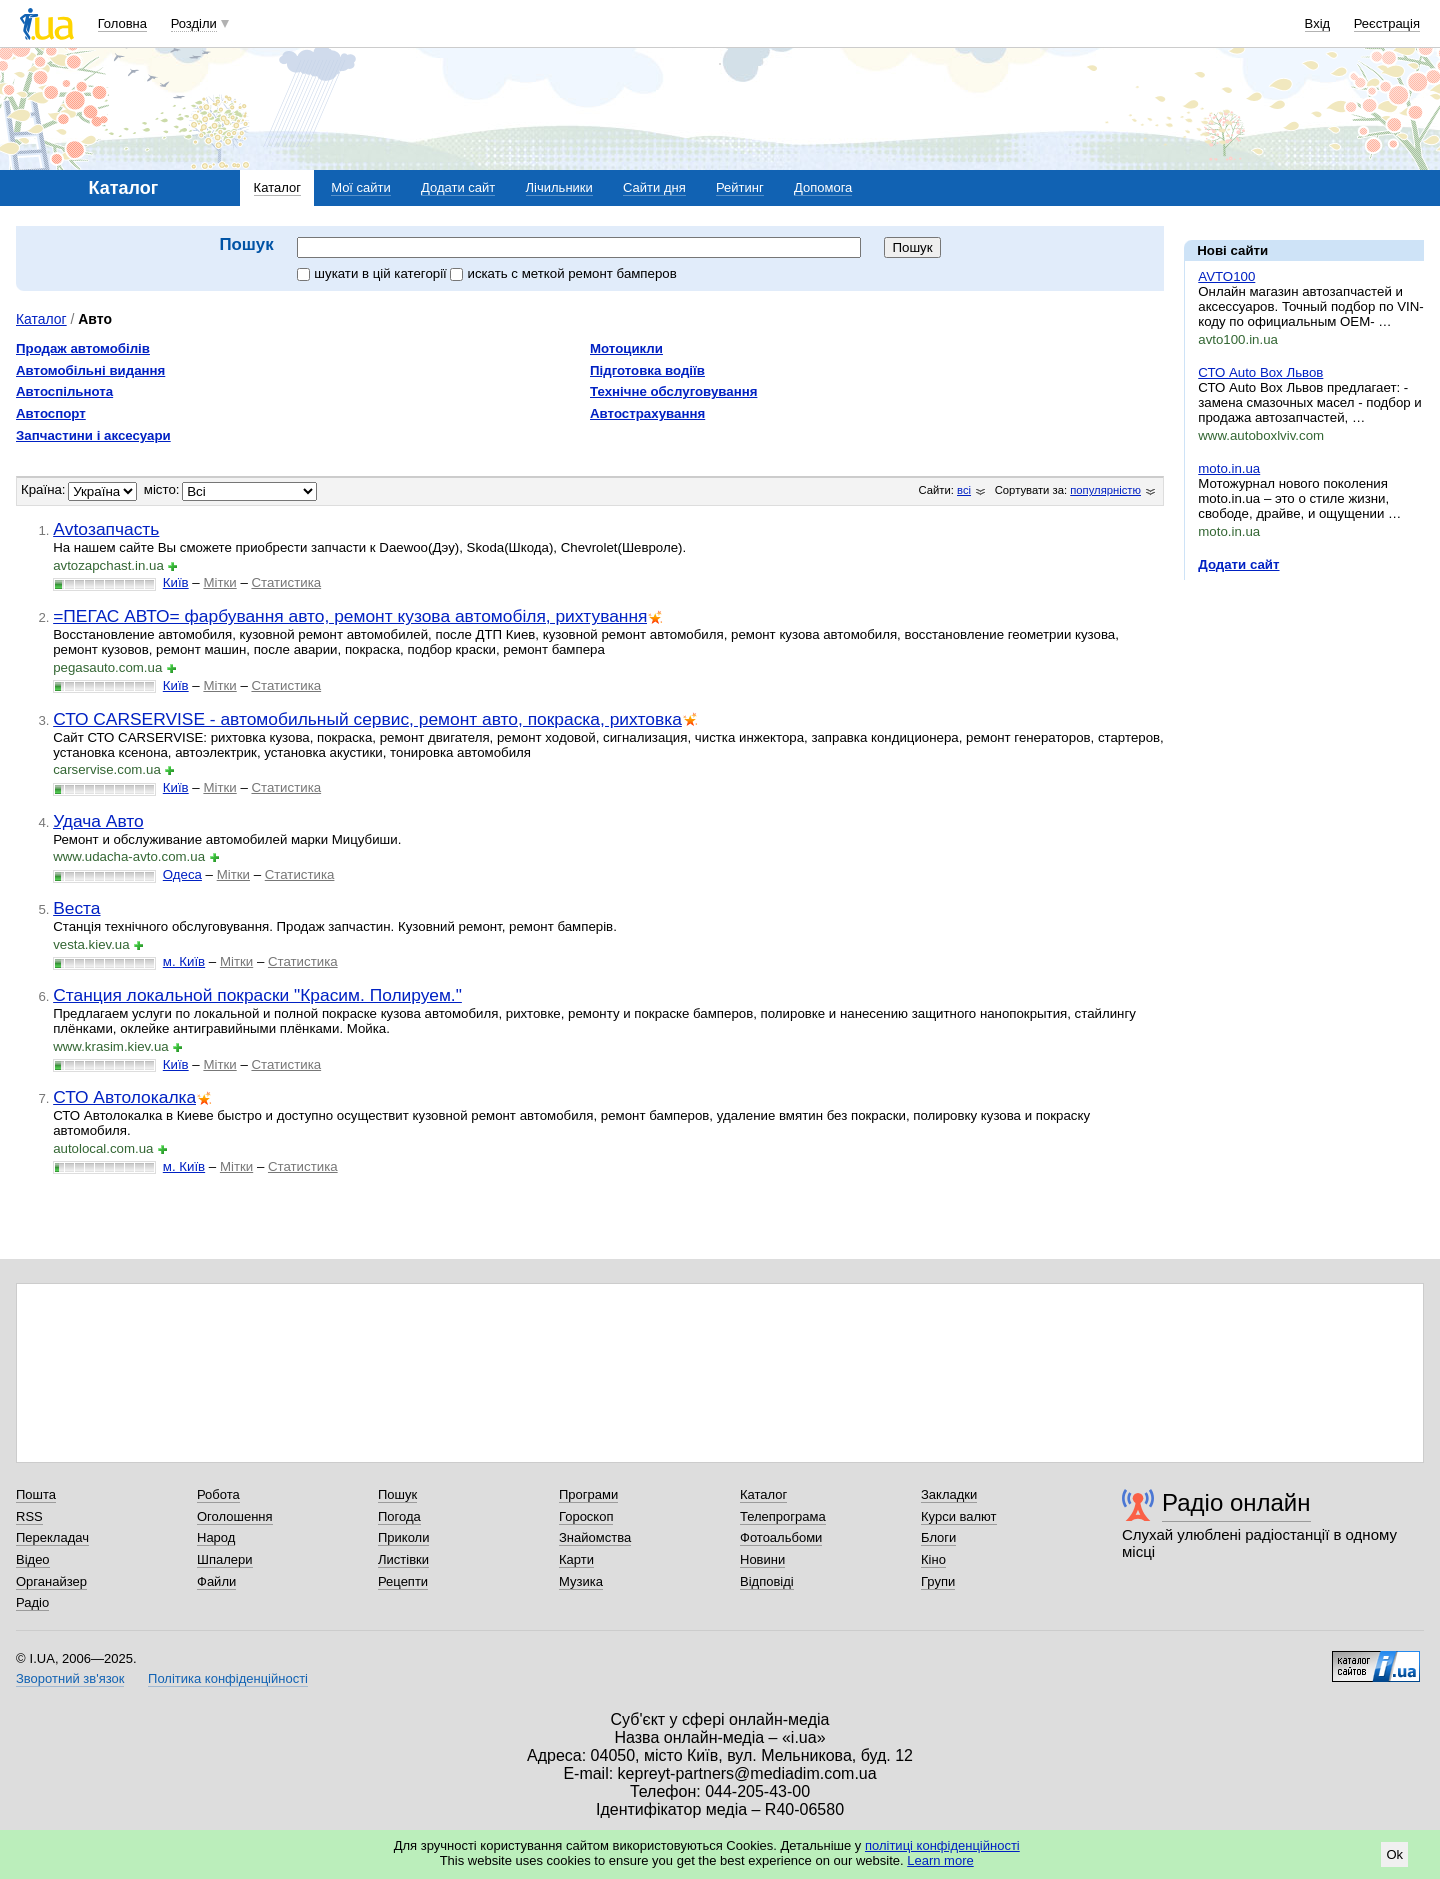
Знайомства (595, 1537)
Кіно (933, 1559)
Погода (399, 1516)
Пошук (397, 1494)
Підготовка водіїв (647, 370)
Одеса (182, 874)
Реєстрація (1387, 23)
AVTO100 (1226, 276)
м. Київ (184, 961)
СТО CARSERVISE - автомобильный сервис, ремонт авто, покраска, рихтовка (367, 719)
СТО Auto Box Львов (1260, 372)
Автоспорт (51, 413)
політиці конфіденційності (942, 1845)
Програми (588, 1494)
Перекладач (52, 1537)
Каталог (277, 187)
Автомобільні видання (90, 370)
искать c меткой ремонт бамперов (563, 273)
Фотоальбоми (781, 1537)
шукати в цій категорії (373, 273)
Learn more (940, 1860)
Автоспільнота (64, 391)
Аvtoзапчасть (106, 529)
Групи (938, 1581)
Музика (581, 1581)
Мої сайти (361, 187)
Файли (216, 1581)
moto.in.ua (1229, 468)
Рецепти (403, 1581)
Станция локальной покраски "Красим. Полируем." (257, 995)
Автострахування (647, 413)
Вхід (1318, 23)
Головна (122, 23)
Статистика (286, 582)
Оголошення (235, 1516)
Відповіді (767, 1581)
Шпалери (225, 1559)
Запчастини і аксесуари (93, 435)
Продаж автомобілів (83, 348)
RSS (29, 1516)
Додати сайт (458, 187)
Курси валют (959, 1516)
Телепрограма (783, 1516)
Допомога (823, 187)
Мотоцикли (626, 348)
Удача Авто (98, 821)
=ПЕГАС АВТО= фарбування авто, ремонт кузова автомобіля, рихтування (350, 616)
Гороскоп (586, 1516)
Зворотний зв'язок (70, 1678)
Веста (76, 908)
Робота (218, 1494)
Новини (762, 1559)
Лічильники (559, 187)
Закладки (949, 1494)
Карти (576, 1559)
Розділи (194, 23)
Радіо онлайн (1236, 1502)
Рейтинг (740, 187)
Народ (216, 1537)
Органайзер (51, 1581)
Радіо (32, 1602)
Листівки (403, 1559)
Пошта (36, 1494)
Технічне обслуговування (673, 391)
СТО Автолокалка (124, 1097)
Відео (33, 1559)
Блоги (938, 1537)
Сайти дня (654, 187)
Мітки (219, 582)
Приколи (403, 1537)
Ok (1394, 1854)
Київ (176, 582)
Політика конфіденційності (228, 1678)
